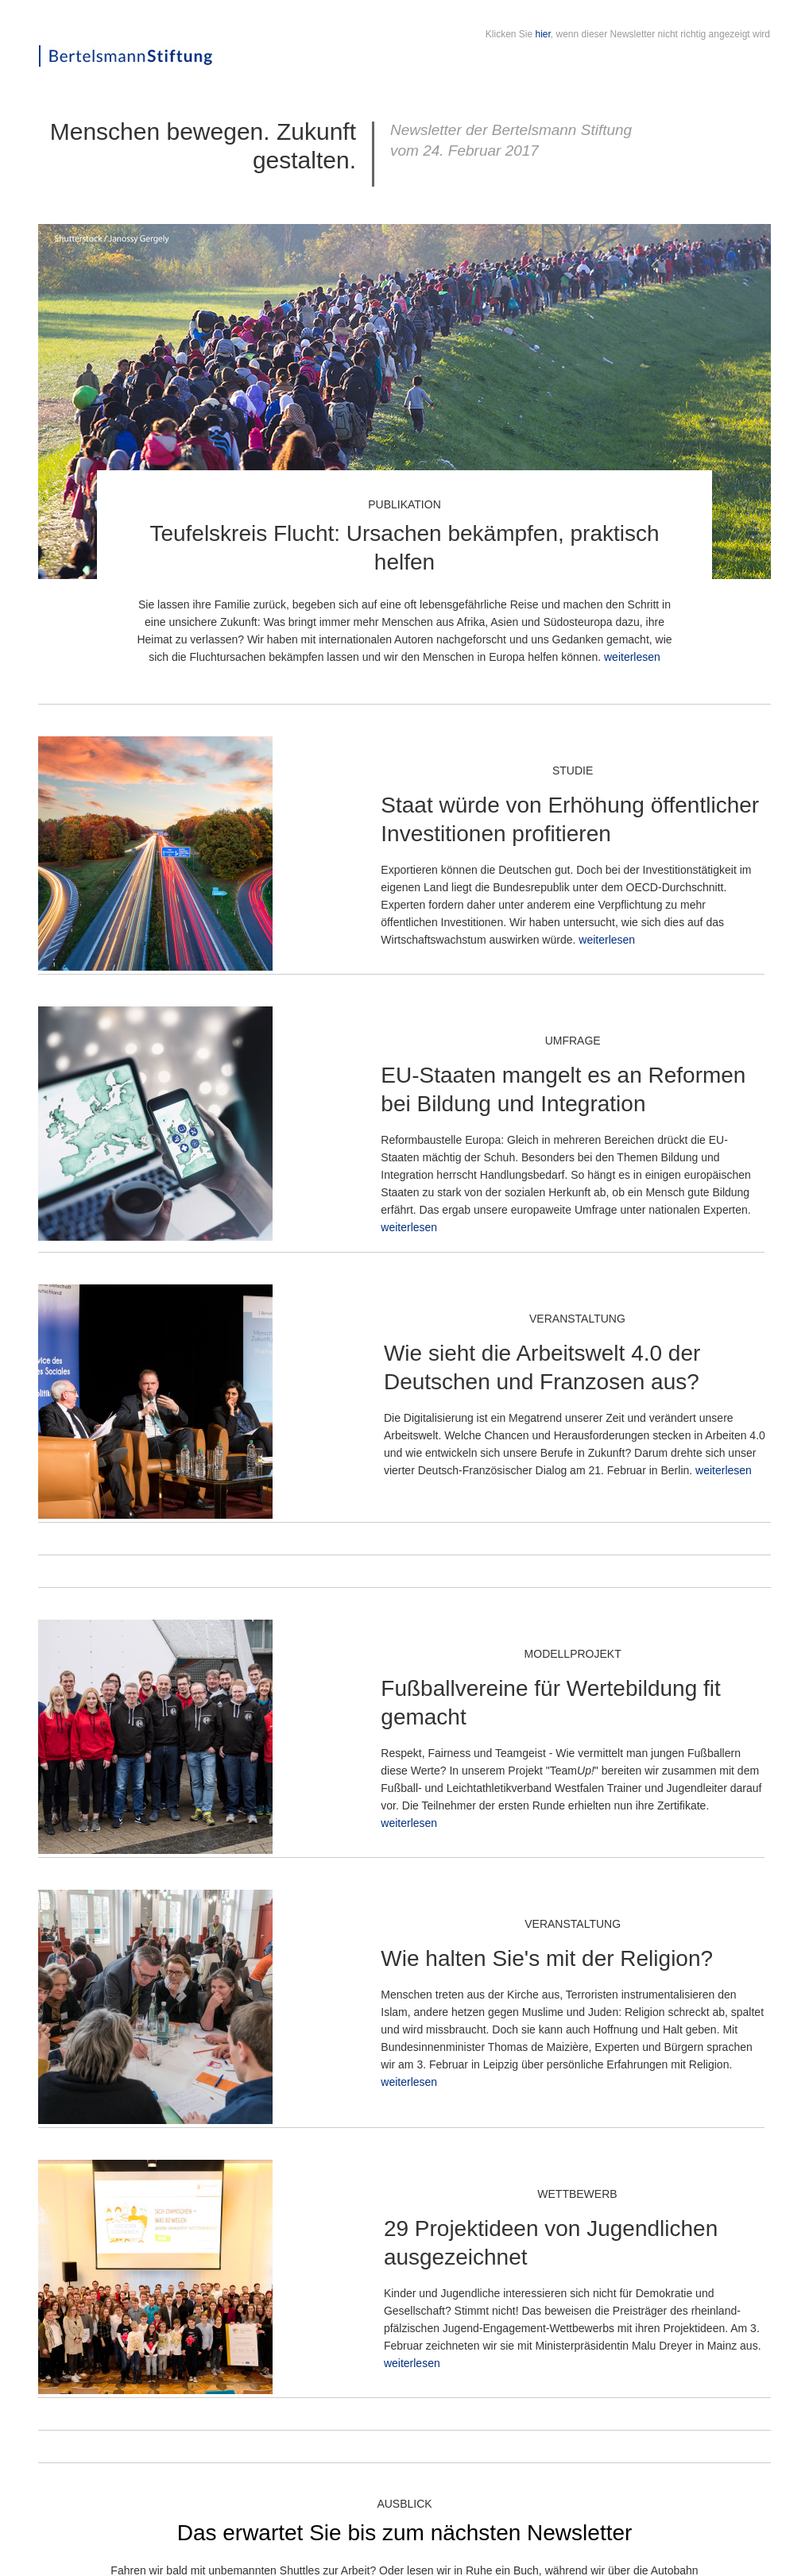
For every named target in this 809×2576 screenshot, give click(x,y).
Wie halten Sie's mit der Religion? (547, 1958)
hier (543, 34)
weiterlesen (632, 657)
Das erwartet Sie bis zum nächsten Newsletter (405, 2532)
